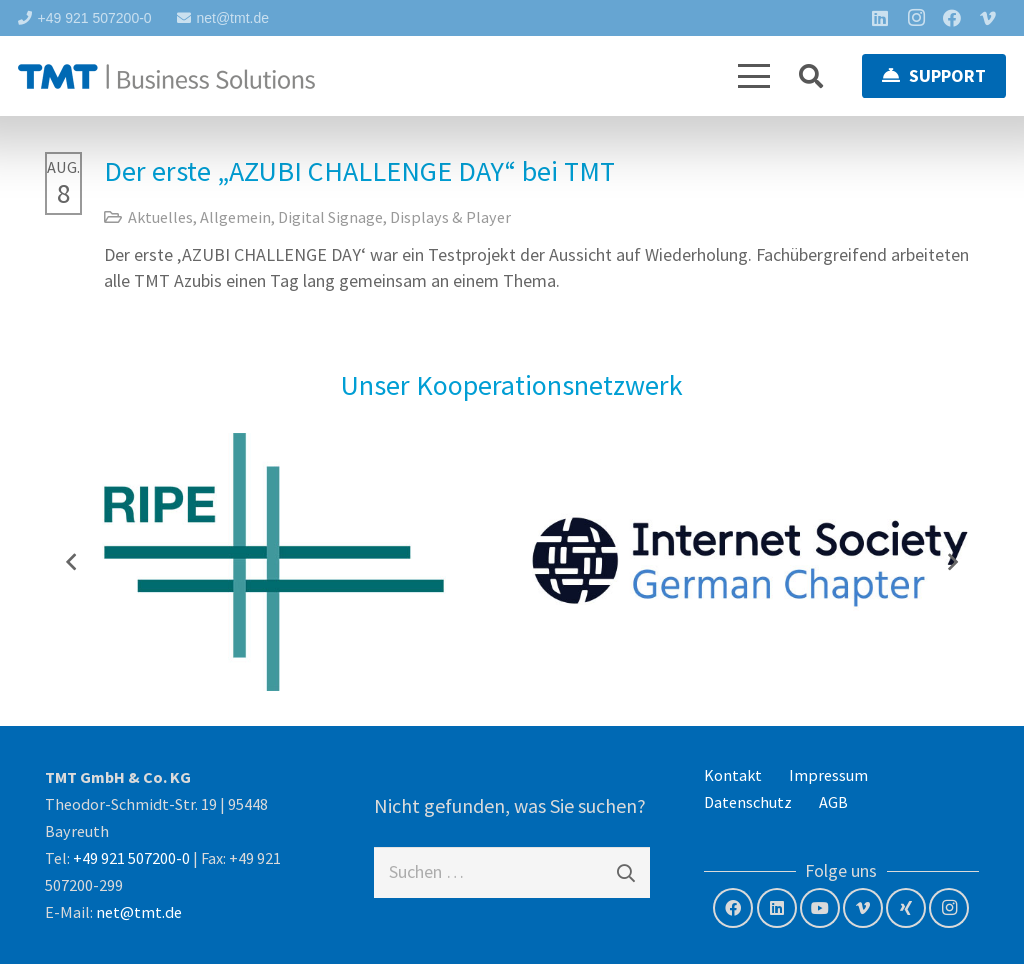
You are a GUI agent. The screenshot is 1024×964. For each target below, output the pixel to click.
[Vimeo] (988, 18)
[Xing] (906, 908)
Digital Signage (330, 217)
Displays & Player (450, 217)
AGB (833, 802)
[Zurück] (72, 562)
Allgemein (235, 217)
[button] (754, 76)
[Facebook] (952, 18)
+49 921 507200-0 (131, 858)
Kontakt (733, 775)
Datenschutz (748, 802)
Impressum (828, 775)
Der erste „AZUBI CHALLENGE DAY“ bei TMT (359, 171)
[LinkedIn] (880, 18)
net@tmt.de (139, 912)
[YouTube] (820, 908)
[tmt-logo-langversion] (166, 76)
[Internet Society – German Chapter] (750, 562)
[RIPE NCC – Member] (274, 562)
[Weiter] (952, 562)
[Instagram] (916, 18)
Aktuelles (160, 217)
